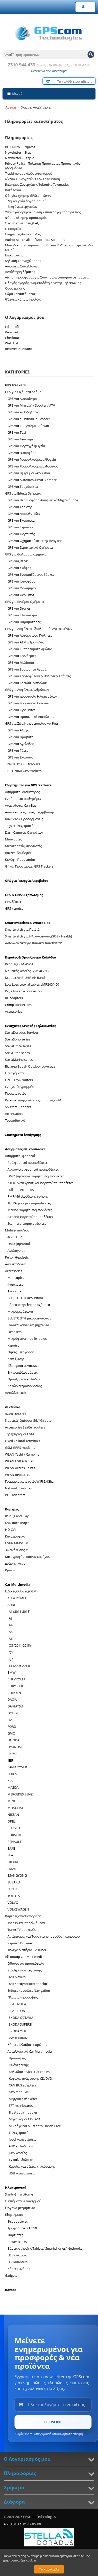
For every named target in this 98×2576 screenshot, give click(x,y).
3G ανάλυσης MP (17, 1550)
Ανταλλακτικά (15, 1392)
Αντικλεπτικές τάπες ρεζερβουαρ (29, 812)
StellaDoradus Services (21, 1032)
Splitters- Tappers (18, 1107)
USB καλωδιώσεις (22, 2173)
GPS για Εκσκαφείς (21, 520)
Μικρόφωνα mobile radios (27, 1338)
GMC (11, 1733)
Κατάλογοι (13, 190)
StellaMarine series (19, 1059)
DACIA (12, 1699)
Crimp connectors (18, 1004)
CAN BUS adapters (22, 2085)
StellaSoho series (17, 1039)
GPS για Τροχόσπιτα (23, 486)
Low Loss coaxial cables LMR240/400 (32, 984)
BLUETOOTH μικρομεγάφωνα (30, 1318)
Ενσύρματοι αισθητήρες (23, 798)
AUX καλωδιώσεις (22, 2146)
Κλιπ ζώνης (16, 1359)
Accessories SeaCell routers (25, 1427)
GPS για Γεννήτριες (22, 655)
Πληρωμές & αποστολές (22, 234)
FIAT (11, 1720)
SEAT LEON (17, 2011)
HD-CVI (10, 1529)
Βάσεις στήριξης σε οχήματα (29, 1304)
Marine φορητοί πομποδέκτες (30, 1210)
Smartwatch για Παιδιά (22, 929)
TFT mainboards (21, 2105)
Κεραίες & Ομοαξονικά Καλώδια (30, 957)
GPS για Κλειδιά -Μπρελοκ (27, 683)
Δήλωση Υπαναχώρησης (23, 260)
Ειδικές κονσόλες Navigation (29, 1990)
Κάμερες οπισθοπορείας (23, 1916)
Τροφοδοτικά (15, 1120)
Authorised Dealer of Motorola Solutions (35, 239)
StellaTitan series (17, 1053)
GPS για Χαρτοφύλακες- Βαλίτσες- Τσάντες (39, 676)
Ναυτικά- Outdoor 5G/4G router (29, 1420)
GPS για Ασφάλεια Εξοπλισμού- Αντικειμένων (38, 628)
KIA (10, 1780)
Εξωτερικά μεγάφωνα (24, 1365)
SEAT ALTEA (17, 2004)
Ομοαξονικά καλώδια (24, 1379)
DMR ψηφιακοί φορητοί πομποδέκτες (36, 1176)
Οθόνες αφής (18, 2065)
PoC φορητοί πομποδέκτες (28, 1162)
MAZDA (13, 1787)
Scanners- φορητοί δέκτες (27, 1223)
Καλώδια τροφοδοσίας (25, 1386)
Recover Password (18, 348)
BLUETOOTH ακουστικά (25, 1298)
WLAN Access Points (20, 1468)
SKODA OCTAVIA (21, 2017)
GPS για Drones (19, 608)
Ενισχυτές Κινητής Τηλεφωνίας (30, 1025)
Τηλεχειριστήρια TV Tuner (27, 1950)
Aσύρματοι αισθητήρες (22, 792)
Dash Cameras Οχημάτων (24, 832)
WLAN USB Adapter (19, 1461)
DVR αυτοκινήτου (18, 1522)
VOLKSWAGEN (18, 1909)
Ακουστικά (16, 1291)
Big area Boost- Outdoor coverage (30, 1066)
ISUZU (12, 1753)
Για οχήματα (14, 1073)
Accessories (13, 1011)
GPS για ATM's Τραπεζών (26, 642)
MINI (11, 1801)
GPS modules (18, 2092)
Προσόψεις (17, 2058)
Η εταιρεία (13, 228)
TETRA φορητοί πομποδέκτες (29, 1203)
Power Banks (17, 2241)
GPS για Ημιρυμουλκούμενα (29, 473)
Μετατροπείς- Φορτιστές (23, 846)
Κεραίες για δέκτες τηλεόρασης (32, 2166)
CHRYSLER (15, 1686)
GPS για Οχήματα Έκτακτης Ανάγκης (35, 540)
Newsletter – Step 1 (19, 152)
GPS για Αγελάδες (21, 743)
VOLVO (13, 1902)
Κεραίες (13, 1345)
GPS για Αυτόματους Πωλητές (30, 635)
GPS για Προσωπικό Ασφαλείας (31, 716)
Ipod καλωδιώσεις (22, 2139)
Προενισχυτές (15, 1093)
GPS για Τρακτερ (20, 507)
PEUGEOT (15, 1828)
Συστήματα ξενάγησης (23, 1134)
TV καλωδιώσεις (21, 2159)
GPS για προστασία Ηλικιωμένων (32, 696)
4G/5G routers (15, 1413)
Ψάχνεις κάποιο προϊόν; (23, 299)
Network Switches (18, 1488)
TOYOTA (14, 1895)
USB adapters (18, 2262)
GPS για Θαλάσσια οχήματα (25, 554)
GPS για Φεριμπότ (21, 595)
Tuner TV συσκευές (22, 1929)
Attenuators (14, 1113)
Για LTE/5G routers (19, 1080)
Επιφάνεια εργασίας (22, 206)
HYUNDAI (15, 1747)
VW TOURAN (18, 2038)
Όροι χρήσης (15, 288)
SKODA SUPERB (20, 2024)
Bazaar (10, 2289)
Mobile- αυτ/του (17, 1230)
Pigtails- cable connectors (23, 991)
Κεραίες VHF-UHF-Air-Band (25, 977)
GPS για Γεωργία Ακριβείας (26, 880)
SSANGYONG (17, 1875)
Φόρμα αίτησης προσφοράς (26, 217)
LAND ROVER (17, 1767)
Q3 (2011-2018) (20, 1645)
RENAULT (15, 1841)
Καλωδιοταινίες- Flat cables (29, 2071)
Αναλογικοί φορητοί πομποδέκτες (33, 1169)
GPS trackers (15, 385)
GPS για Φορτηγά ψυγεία (26, 446)
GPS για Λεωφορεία (22, 439)
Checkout (12, 337)
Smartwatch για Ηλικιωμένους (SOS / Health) (38, 936)
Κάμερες (11, 1509)
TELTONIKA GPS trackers (23, 771)
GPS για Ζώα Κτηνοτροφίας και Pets (31, 723)
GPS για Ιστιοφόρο (22, 581)
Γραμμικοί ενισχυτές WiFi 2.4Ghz (29, 1481)
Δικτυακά (12, 1407)
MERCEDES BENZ (20, 1794)
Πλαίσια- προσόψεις (23, 1997)
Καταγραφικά (15, 1536)
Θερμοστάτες (18, 2221)
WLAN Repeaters (17, 1474)
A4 (10, 1625)
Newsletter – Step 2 (19, 158)
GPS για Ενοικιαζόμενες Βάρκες (31, 574)
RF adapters (14, 998)
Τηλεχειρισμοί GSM (19, 1434)
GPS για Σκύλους (20, 757)
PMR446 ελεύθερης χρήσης (28, 1196)
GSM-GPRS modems (20, 1447)
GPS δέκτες (13, 901)
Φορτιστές (15, 1284)
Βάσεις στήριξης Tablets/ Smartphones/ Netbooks (45, 2248)
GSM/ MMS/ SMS (17, 1543)
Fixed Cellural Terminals (22, 1441)
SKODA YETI (17, 2031)
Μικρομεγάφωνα (20, 1311)
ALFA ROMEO (18, 1598)
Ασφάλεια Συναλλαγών (22, 266)
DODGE (13, 1713)
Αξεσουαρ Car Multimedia (24, 1956)
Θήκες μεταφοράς (21, 1352)
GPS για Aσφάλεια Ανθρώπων (27, 689)
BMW (12, 1672)
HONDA (13, 1740)
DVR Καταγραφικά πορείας (28, 1983)
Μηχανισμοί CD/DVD (24, 2119)
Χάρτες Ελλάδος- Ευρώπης (27, 2044)
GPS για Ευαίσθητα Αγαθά (27, 669)
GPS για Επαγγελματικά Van (28, 425)
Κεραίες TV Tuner (20, 1943)
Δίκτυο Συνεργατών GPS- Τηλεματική (32, 179)
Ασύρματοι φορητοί (20, 1156)
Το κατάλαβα (49, 2569)
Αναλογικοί (16, 1250)
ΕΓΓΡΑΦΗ (53, 2422)
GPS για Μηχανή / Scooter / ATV (31, 405)
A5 (10, 1632)
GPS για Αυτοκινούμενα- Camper (32, 480)
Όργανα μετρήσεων (20, 2208)
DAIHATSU (15, 1706)
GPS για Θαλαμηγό (22, 588)
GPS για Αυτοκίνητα (22, 398)
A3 (10, 1618)
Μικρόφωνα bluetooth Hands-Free (35, 2126)
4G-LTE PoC (16, 1237)
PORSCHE (15, 1835)
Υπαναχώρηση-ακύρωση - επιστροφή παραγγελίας (43, 212)
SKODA (13, 1862)
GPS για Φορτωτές (21, 534)
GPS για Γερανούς (21, 527)
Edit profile (13, 326)
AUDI (11, 1604)
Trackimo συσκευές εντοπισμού (28, 173)
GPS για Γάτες (18, 750)
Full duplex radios (21, 1189)
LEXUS (12, 1774)
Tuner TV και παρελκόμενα (25, 1923)
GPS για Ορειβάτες (21, 710)
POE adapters (15, 1495)
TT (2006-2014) (19, 1665)
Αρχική (11, 107)
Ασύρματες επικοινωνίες (25, 1149)
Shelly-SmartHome (19, 2194)
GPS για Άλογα (18, 730)
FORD (12, 1726)
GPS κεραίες (14, 908)
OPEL (12, 1821)
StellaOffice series (18, 1046)
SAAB (11, 1848)
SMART (13, 1868)
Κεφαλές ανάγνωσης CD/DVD (30, 2078)
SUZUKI (13, 1889)
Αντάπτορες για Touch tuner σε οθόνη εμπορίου (44, 1936)
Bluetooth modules (23, 2112)
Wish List (11, 343)
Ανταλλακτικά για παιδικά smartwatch (33, 943)
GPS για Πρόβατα (21, 737)
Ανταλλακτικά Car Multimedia (30, 2051)
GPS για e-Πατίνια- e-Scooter (29, 419)
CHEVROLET (17, 1679)
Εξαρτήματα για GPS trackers (28, 785)
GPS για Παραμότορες (24, 622)
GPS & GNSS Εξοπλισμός (24, 895)
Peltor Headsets (17, 1257)
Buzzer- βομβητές (18, 852)
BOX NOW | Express (20, 147)
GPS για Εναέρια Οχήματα (24, 601)
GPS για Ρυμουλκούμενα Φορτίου (33, 466)
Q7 (11, 1659)
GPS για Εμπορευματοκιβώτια (30, 649)
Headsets (15, 1331)
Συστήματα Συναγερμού (23, 2201)
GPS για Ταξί (17, 432)
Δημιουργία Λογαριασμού (27, 201)
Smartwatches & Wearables (27, 922)
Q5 (11, 1652)
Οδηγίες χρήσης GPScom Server (29, 195)
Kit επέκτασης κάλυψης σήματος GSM (33, 1100)
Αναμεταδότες (15, 1264)
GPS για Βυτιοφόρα (22, 452)
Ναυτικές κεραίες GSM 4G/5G (26, 971)
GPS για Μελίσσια (21, 662)
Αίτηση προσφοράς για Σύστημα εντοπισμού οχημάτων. (47, 277)
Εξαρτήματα (14, 2214)
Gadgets (11, 2275)
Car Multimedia (17, 1584)
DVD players (17, 1977)
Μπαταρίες (13, 839)
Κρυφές (10, 1570)
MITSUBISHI (17, 1807)
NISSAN (13, 1814)
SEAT (11, 1855)
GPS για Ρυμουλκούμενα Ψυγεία (32, 459)
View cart (11, 332)
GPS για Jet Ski (18, 561)
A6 (10, 1638)
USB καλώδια (17, 2255)
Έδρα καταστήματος (20, 294)
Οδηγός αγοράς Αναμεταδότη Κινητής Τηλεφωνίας (43, 282)
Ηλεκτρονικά (15, 2187)
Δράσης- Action (16, 1563)
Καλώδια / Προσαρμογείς (24, 819)
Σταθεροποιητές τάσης (25, 1970)
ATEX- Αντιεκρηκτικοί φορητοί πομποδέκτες (40, 1183)
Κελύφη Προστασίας (20, 859)
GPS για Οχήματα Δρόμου (24, 392)
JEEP (11, 1760)
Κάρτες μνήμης (19, 2268)
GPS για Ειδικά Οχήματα (23, 493)
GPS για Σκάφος (19, 567)
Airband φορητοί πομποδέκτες (30, 1216)
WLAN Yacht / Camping (22, 1454)
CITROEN (14, 1692)
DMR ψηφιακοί (19, 1244)
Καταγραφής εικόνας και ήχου (27, 1556)
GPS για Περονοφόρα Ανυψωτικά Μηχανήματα (43, 500)
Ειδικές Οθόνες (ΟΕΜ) (21, 1591)
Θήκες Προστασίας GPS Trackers (29, 866)
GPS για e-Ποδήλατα (23, 412)
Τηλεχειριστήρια (21, 2132)
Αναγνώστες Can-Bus (20, 805)
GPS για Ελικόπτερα (22, 615)
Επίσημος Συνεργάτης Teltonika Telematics (37, 184)
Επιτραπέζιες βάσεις (23, 1372)
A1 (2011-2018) (19, 1611)
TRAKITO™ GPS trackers (22, 764)
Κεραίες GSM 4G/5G (19, 964)
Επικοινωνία (14, 255)
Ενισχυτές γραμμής (19, 1086)
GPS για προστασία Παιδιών (29, 703)
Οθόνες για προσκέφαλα (26, 1963)
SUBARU (14, 1882)
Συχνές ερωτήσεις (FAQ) (22, 223)
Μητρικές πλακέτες (23, 2098)
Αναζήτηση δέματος (20, 271)
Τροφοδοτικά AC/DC (23, 2228)
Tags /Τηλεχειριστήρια (21, 825)
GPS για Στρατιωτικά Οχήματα (30, 547)
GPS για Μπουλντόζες (24, 513)
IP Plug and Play (17, 1516)
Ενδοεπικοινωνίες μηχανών (28, 1325)
